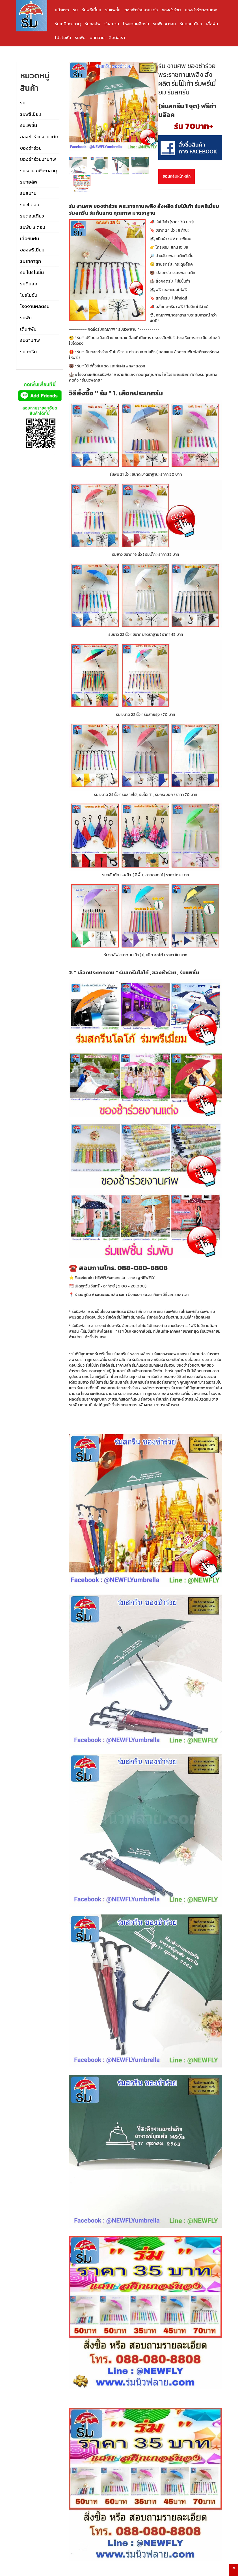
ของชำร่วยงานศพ (201, 10)
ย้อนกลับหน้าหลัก (177, 176)
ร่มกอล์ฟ (92, 23)
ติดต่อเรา (117, 37)
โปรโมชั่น (63, 37)
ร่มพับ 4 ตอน (164, 23)
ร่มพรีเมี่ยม (91, 10)
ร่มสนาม (111, 23)
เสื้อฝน (212, 23)
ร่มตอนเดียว (191, 23)
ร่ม (75, 10)
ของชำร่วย (171, 10)
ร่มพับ (80, 37)
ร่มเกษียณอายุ (68, 23)
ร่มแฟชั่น (112, 10)
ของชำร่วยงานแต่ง (141, 10)
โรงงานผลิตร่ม (136, 23)
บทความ (97, 37)
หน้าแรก (62, 10)
